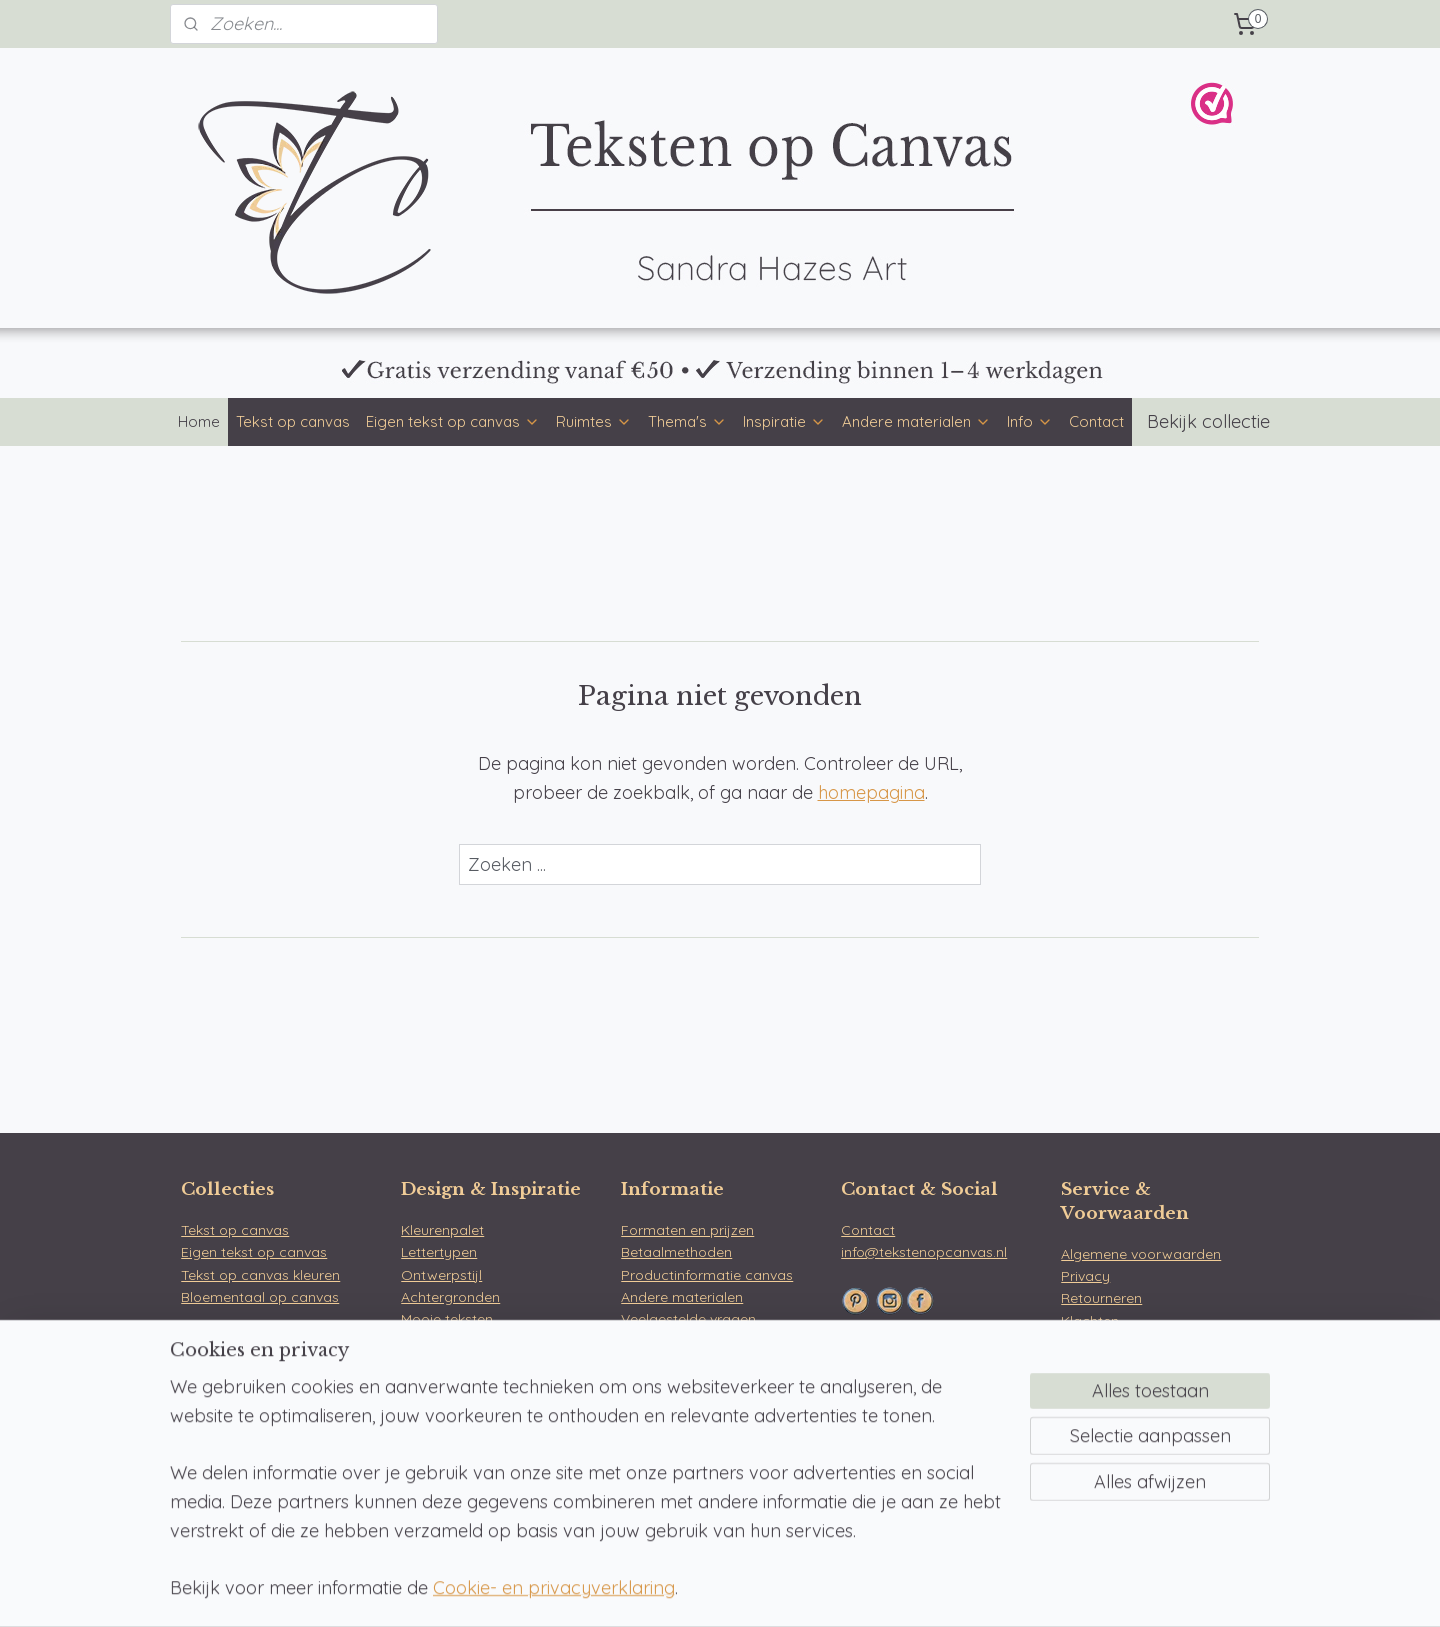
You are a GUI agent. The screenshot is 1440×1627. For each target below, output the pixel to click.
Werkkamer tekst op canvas (274, 1472)
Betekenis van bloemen (477, 1342)
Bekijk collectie (1208, 421)
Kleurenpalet (442, 1230)
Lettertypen (439, 1252)
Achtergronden (450, 1297)
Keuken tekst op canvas (260, 1427)
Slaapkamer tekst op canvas (276, 1405)
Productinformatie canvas (707, 1275)
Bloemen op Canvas (908, 1455)
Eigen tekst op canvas (453, 421)
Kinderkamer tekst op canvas (278, 1450)
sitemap (664, 1590)
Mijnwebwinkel (939, 1590)
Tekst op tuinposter (464, 1472)
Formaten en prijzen (687, 1230)
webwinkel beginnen (772, 1590)
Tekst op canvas (293, 421)
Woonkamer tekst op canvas (277, 1382)
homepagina (871, 792)
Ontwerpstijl (441, 1275)
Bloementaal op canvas (260, 1297)
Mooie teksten (447, 1319)
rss (702, 1590)
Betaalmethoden (676, 1252)
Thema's (687, 421)
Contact (1096, 421)
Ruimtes (594, 421)
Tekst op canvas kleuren (260, 1275)
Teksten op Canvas (904, 1432)
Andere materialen (916, 421)
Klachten (1090, 1321)
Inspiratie (784, 421)
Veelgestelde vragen (688, 1319)
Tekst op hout (446, 1494)
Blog (416, 1364)
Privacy (1085, 1276)
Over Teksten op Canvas (702, 1342)
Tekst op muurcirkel (465, 1450)
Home (199, 421)
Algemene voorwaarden (1141, 1254)
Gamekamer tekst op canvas (277, 1494)
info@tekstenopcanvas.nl (924, 1252)
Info (1030, 421)
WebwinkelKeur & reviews (1145, 1343)
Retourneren (1101, 1298)
